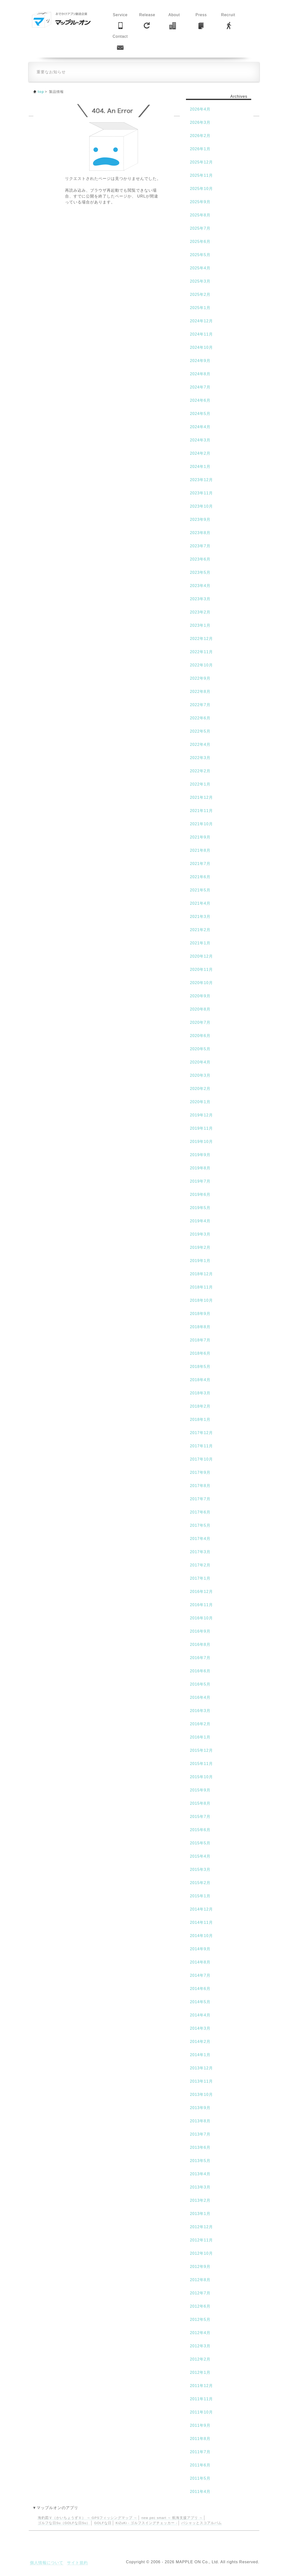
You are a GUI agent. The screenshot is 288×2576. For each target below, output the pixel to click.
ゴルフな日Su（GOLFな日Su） (64, 2523)
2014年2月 (200, 2041)
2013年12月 (201, 2068)
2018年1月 (200, 1419)
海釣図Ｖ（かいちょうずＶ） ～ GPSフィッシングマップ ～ (87, 2518)
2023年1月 (200, 625)
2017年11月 (201, 1446)
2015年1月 (200, 1896)
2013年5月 (200, 2161)
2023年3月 (200, 599)
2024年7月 (200, 387)
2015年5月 (200, 1843)
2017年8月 (200, 1486)
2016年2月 (200, 1724)
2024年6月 (200, 400)
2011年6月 (200, 2465)
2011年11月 (201, 2399)
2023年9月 (200, 519)
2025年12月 (201, 162)
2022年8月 (200, 691)
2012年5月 (200, 2319)
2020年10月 (201, 983)
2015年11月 (201, 1764)
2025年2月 (200, 294)
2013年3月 (200, 2187)
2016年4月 (200, 1697)
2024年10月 (201, 347)
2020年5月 (200, 1049)
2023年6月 (200, 559)
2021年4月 (200, 903)
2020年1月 (200, 1102)
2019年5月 (200, 1208)
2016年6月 (200, 1671)
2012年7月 (200, 2293)
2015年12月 (201, 1750)
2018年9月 (200, 1314)
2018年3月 (200, 1393)
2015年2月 (200, 1883)
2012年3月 (200, 2346)
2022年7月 (200, 705)
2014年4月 (200, 2015)
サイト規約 (77, 2563)
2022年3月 (200, 758)
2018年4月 (200, 1380)
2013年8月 (200, 2121)
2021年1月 (200, 943)
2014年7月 (200, 1975)
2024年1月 (200, 466)
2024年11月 (201, 334)
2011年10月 (201, 2412)
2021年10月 (201, 824)
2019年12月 (201, 1115)
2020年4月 (200, 1062)
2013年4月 (200, 2174)
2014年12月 (201, 1909)
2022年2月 (200, 771)
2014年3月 (200, 2028)
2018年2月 (200, 1406)
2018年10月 (201, 1300)
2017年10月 (201, 1459)
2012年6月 (200, 2306)
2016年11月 (201, 1605)
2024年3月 (200, 440)
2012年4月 (200, 2333)
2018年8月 (200, 1327)
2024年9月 (200, 361)
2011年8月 (200, 2439)
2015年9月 (200, 1790)
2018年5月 (200, 1366)
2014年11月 (201, 1922)
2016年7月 (200, 1658)
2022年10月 (201, 665)
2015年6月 (200, 1830)
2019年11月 (201, 1128)
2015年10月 (201, 1777)
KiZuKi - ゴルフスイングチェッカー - (146, 2523)
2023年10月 (201, 506)
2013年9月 (200, 2108)
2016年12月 (201, 1591)
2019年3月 (200, 1234)
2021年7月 (200, 864)
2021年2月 (200, 930)
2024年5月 (200, 414)
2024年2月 (200, 453)
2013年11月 (201, 2081)
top (41, 92)
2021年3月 (200, 916)
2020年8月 (200, 1009)
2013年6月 (200, 2147)
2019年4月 (200, 1221)
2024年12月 (201, 321)
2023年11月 (201, 493)
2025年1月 (200, 308)
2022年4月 (200, 744)
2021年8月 (200, 850)
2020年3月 (200, 1075)
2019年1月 (200, 1261)
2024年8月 (200, 374)
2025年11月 (201, 175)
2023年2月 (200, 612)
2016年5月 (200, 1684)
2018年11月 (201, 1287)
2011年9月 (200, 2425)
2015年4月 (200, 1856)
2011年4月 (200, 2491)
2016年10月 (201, 1618)
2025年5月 (200, 255)
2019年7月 (200, 1181)
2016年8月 (200, 1644)
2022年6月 (200, 718)
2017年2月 (200, 1565)
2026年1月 (200, 149)
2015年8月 (200, 1803)
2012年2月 (200, 2359)
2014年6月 (200, 1989)
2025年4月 (200, 268)
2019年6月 (200, 1194)
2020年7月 (200, 1022)
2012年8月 (200, 2280)
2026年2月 (200, 136)
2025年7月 (200, 228)
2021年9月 (200, 837)
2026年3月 (200, 122)
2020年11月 (201, 969)
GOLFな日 (103, 2523)
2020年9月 (200, 996)
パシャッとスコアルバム (201, 2523)
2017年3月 (200, 1552)
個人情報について (46, 2563)
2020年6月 (200, 1036)
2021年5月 (200, 890)
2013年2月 (200, 2200)
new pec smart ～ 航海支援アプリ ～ (172, 2518)
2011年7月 (200, 2452)
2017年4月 (200, 1539)
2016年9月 (200, 1631)
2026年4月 (200, 109)
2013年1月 (200, 2214)
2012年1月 (200, 2372)
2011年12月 (201, 2386)
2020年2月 (200, 1089)
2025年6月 (200, 241)
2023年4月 (200, 586)
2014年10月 (201, 1936)
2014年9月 (200, 1949)
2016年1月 (200, 1737)
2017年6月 (200, 1512)
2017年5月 (200, 1525)
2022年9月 (200, 678)
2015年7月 (200, 1816)
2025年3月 (200, 281)
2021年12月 (201, 797)
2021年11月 (201, 811)
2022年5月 (200, 731)
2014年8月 (200, 1962)
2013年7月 (200, 2134)
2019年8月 (200, 1168)
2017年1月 (200, 1578)
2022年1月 (200, 784)
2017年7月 (200, 1499)
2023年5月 (200, 572)
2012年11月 (201, 2240)
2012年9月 (200, 2266)
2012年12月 (201, 2227)
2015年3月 (200, 1869)
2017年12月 (201, 1433)
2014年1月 (200, 2055)
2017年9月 (200, 1472)
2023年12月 (201, 480)
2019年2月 (200, 1247)
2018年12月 (201, 1274)
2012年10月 (201, 2253)
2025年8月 (200, 215)
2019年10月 (201, 1141)
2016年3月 (200, 1711)
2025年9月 (200, 202)
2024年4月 (200, 427)
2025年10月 (201, 189)
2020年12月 (201, 956)
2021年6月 (200, 877)
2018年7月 (200, 1340)
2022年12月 (201, 639)
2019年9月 (200, 1155)
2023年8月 (200, 533)
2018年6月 (200, 1353)
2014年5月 (200, 2002)
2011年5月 (200, 2478)
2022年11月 (201, 652)
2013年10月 (201, 2094)
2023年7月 (200, 546)
